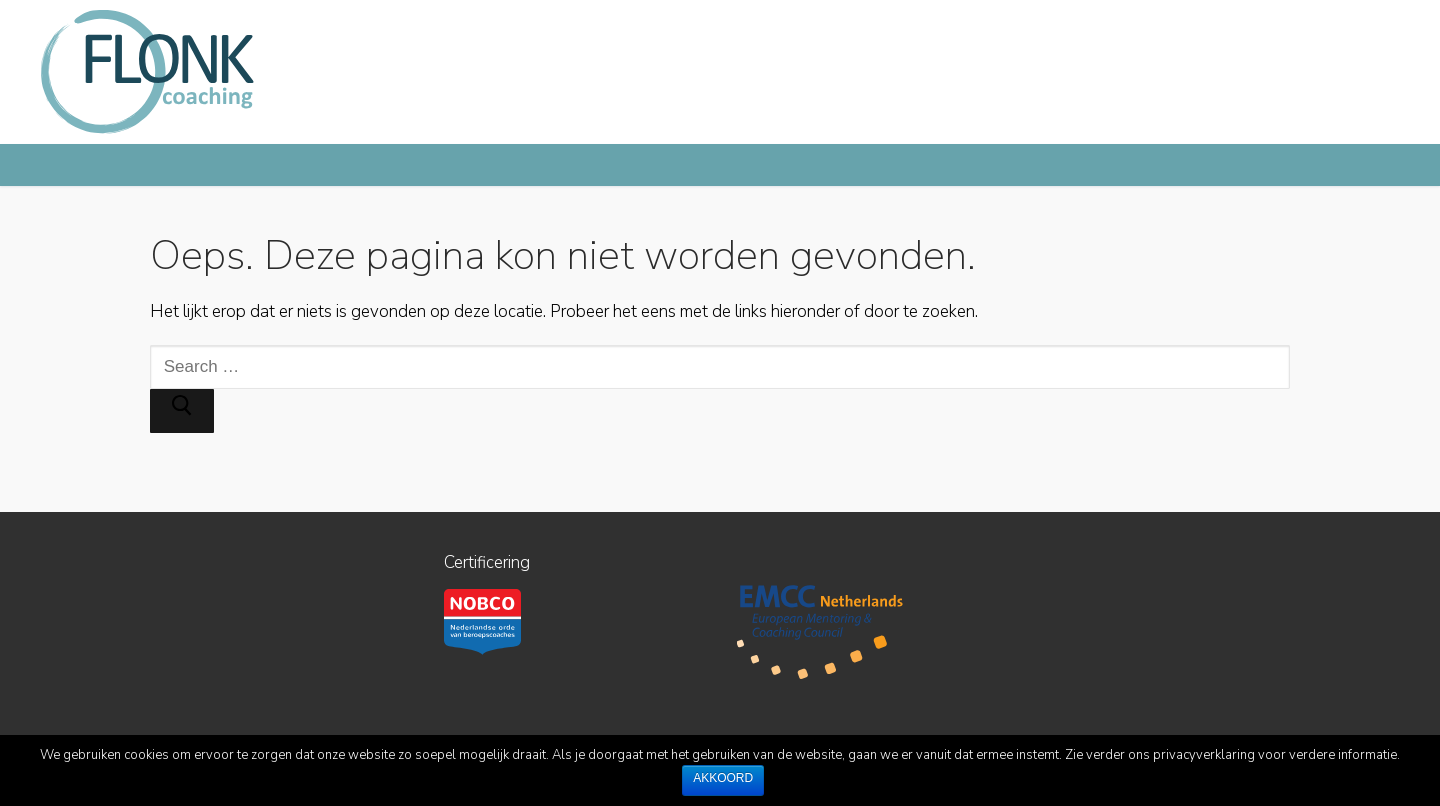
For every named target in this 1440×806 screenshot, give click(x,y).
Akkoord (723, 778)
